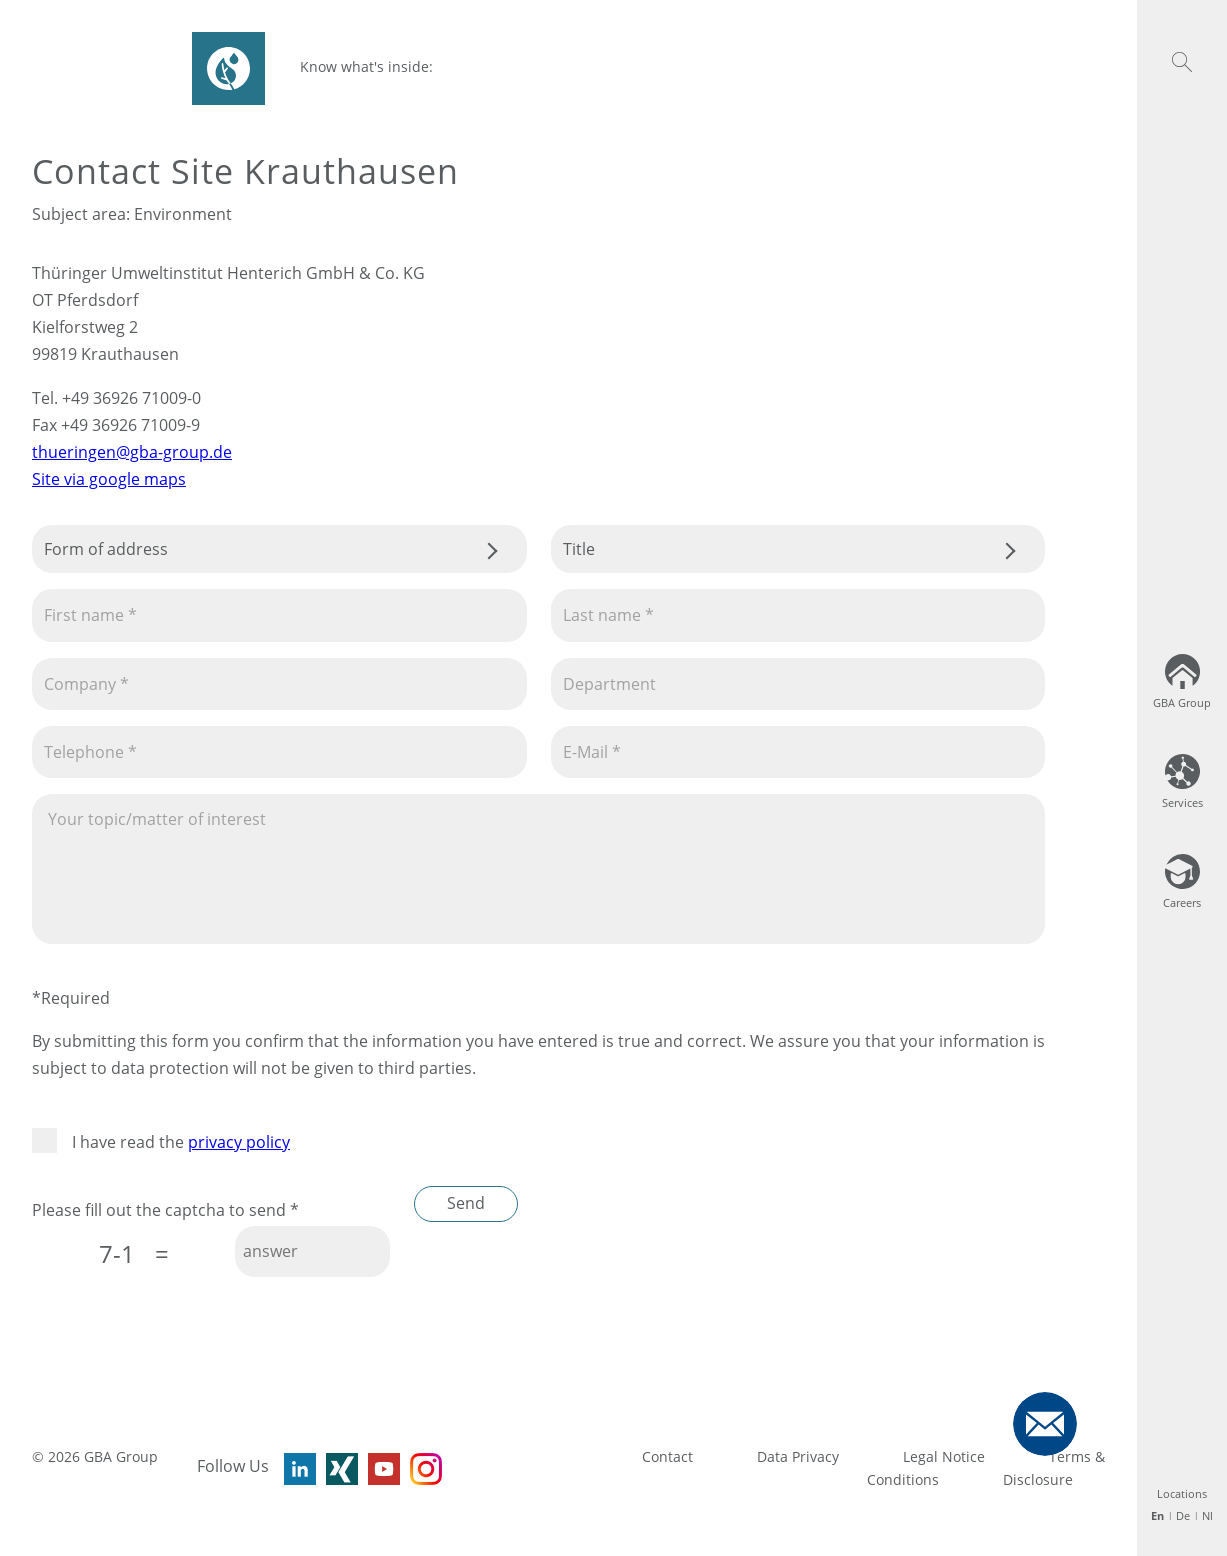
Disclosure (1038, 1479)
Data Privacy (798, 1456)
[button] (1182, 62)
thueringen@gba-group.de (132, 452)
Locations (1182, 1493)
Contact (667, 1456)
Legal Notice (944, 1456)
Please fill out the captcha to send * (165, 1210)
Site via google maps (109, 479)
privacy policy (239, 1142)
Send (466, 1203)
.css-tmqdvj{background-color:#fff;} (279, 549)
